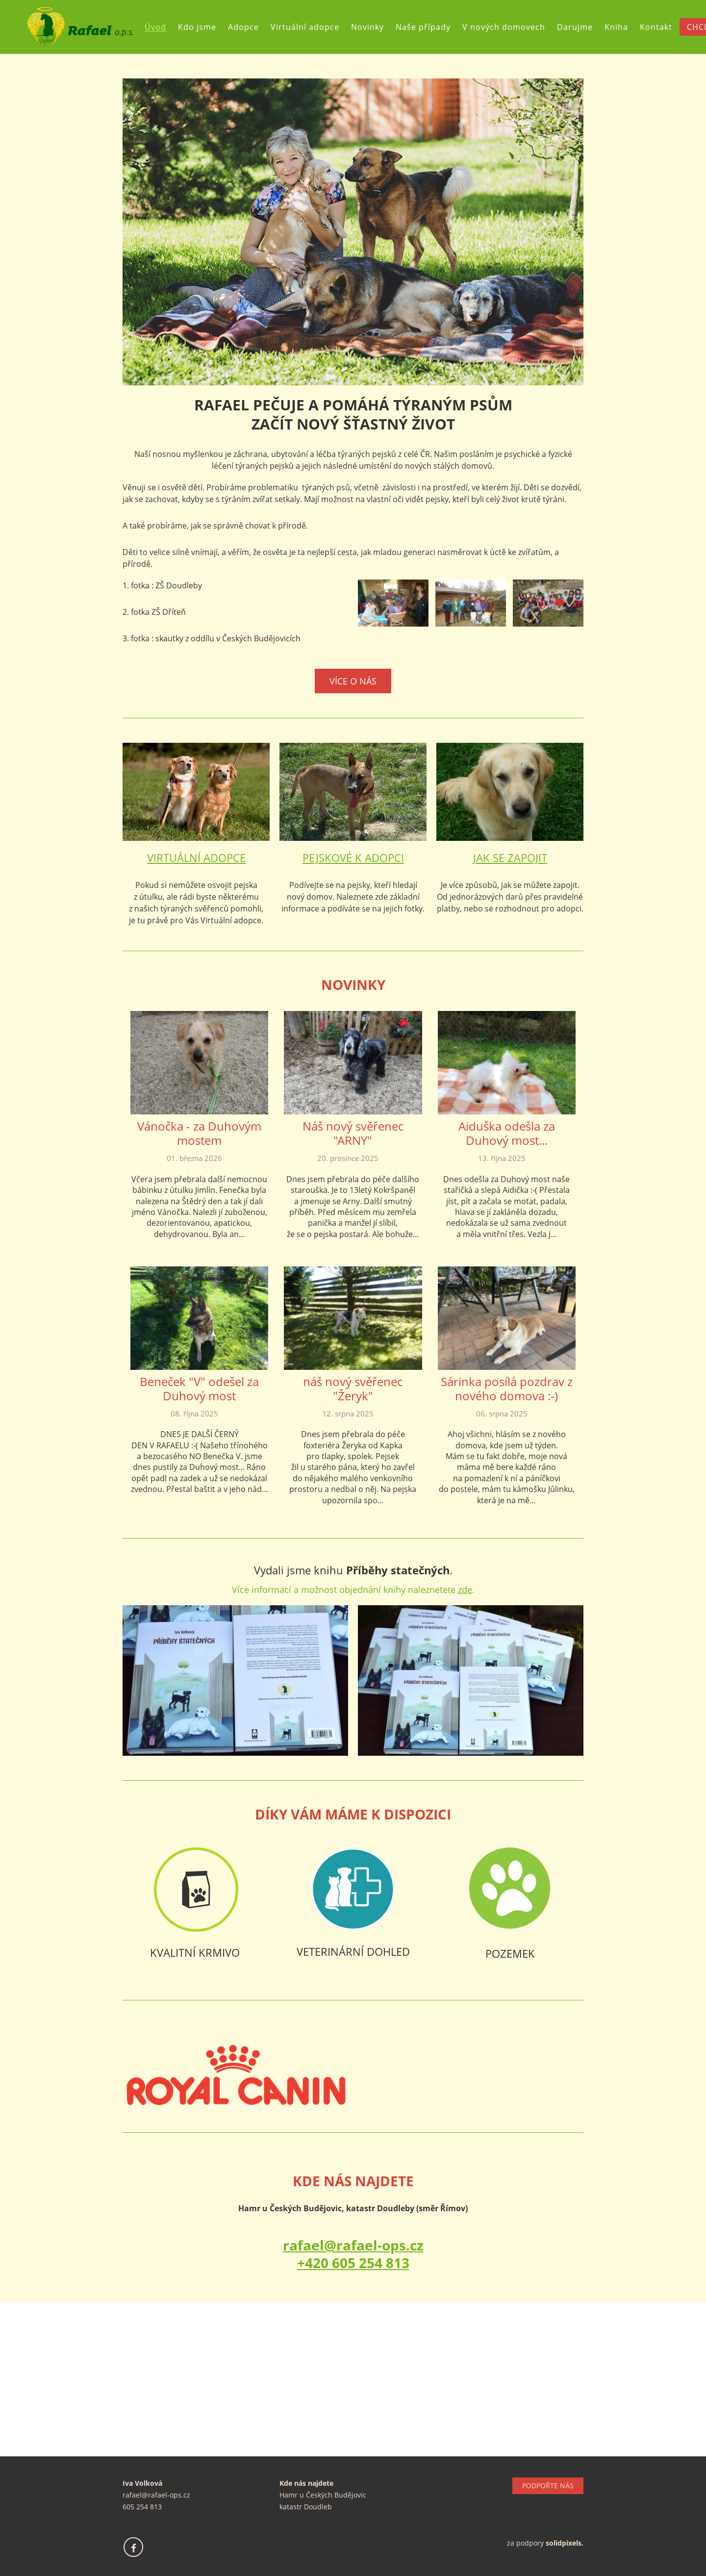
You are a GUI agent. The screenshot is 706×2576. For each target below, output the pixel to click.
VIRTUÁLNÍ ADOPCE (196, 857)
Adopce (243, 27)
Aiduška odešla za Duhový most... (506, 1133)
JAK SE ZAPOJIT (510, 857)
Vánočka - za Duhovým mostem (199, 1133)
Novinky (367, 27)
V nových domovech (503, 27)
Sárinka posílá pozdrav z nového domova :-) (507, 1388)
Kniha (616, 27)
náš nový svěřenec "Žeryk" (353, 1388)
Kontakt (656, 27)
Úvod (155, 27)
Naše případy (423, 27)
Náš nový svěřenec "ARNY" (353, 1133)
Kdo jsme (197, 27)
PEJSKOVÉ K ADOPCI (353, 857)
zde (465, 1589)
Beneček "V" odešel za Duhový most (199, 1388)
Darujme (575, 27)
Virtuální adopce (305, 27)
